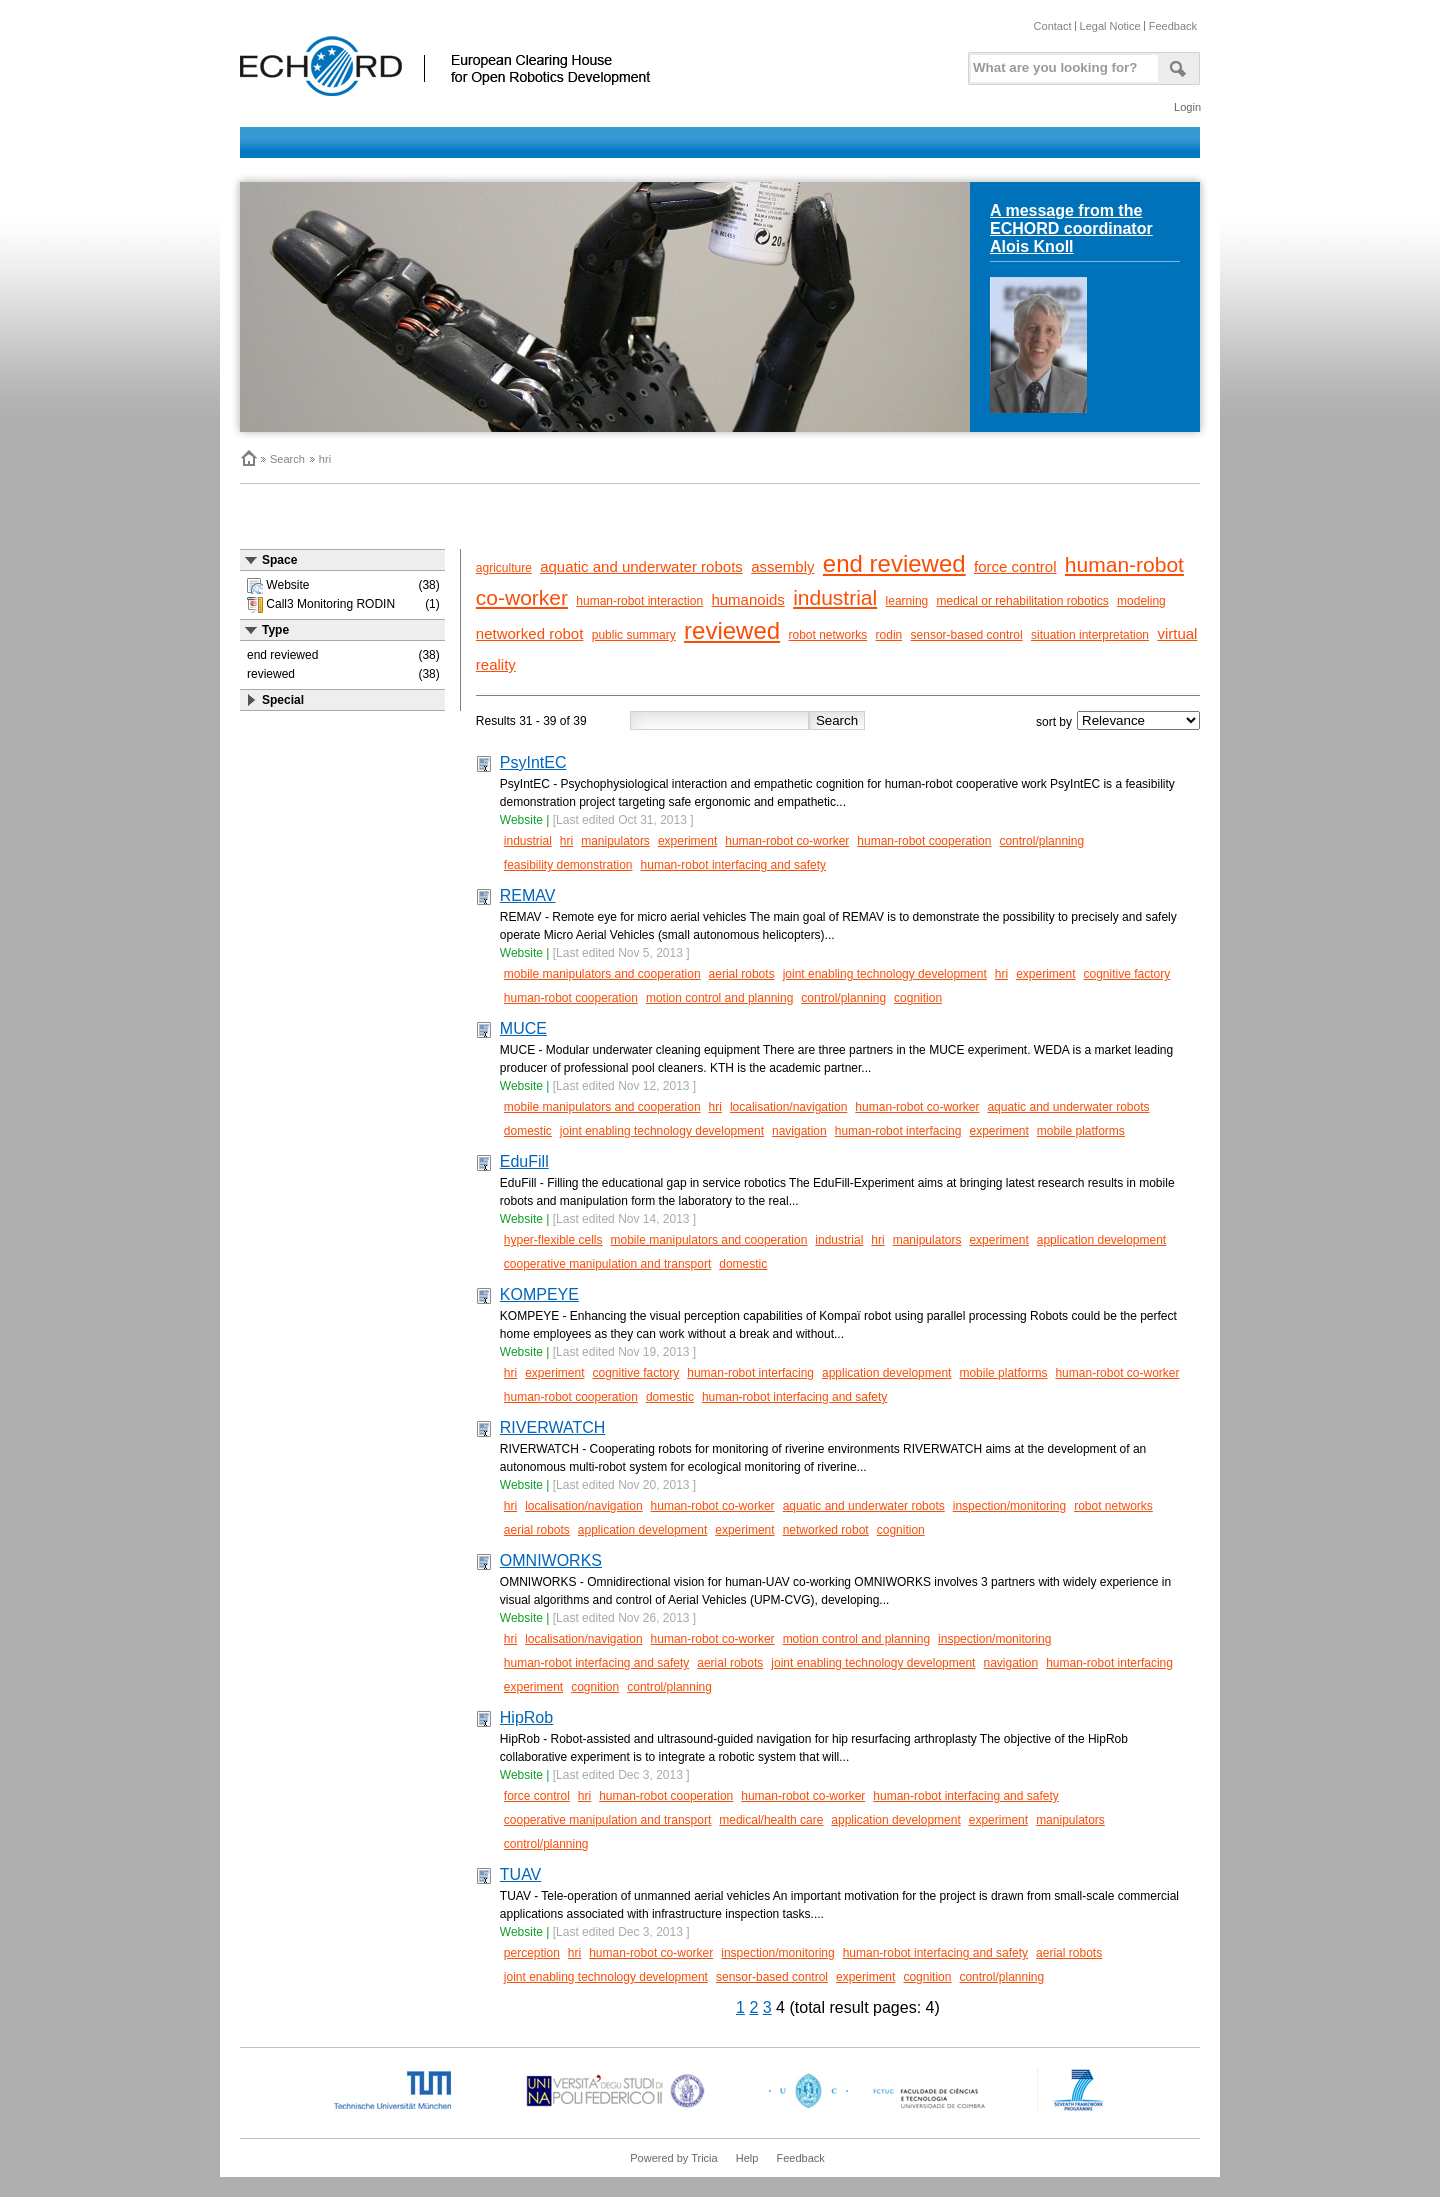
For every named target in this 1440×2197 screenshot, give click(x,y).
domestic (528, 1131)
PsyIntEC (533, 762)
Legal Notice (1110, 26)
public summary (634, 635)
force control (1015, 566)
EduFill (524, 1161)
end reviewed (894, 563)
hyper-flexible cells (553, 1240)
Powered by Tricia (673, 2158)
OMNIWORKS (551, 1560)
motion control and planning (719, 998)
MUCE (523, 1028)
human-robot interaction (639, 601)
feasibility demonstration (568, 865)
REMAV (528, 895)
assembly (782, 566)
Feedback (1173, 26)
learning (907, 601)
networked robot (530, 633)
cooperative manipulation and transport (607, 1264)
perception (532, 1953)
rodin (889, 635)
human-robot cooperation (924, 841)
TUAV (520, 1874)
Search (287, 459)
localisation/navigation (788, 1107)
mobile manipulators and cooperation (602, 974)
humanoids (747, 599)
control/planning (1041, 841)
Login (1187, 107)
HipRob (526, 1717)
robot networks (827, 635)
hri (325, 459)
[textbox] (1061, 63)
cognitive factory (1127, 974)
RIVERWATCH (552, 1427)
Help (747, 2158)
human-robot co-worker (787, 841)
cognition (918, 998)
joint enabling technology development (885, 974)
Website (521, 820)
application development (1101, 1240)
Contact (1053, 26)
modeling (1141, 601)
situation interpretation (1090, 635)
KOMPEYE (539, 1294)
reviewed (732, 630)
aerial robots (742, 974)
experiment (687, 841)
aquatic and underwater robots (641, 566)
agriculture (504, 568)
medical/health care (771, 1820)
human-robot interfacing (898, 1131)
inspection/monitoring (1009, 1506)
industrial (835, 597)
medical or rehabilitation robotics (1023, 601)
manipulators (615, 841)
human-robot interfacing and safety (733, 865)
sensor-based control (967, 635)
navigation (799, 1131)
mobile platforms (1081, 1131)
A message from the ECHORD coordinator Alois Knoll (1071, 228)
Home (248, 458)
